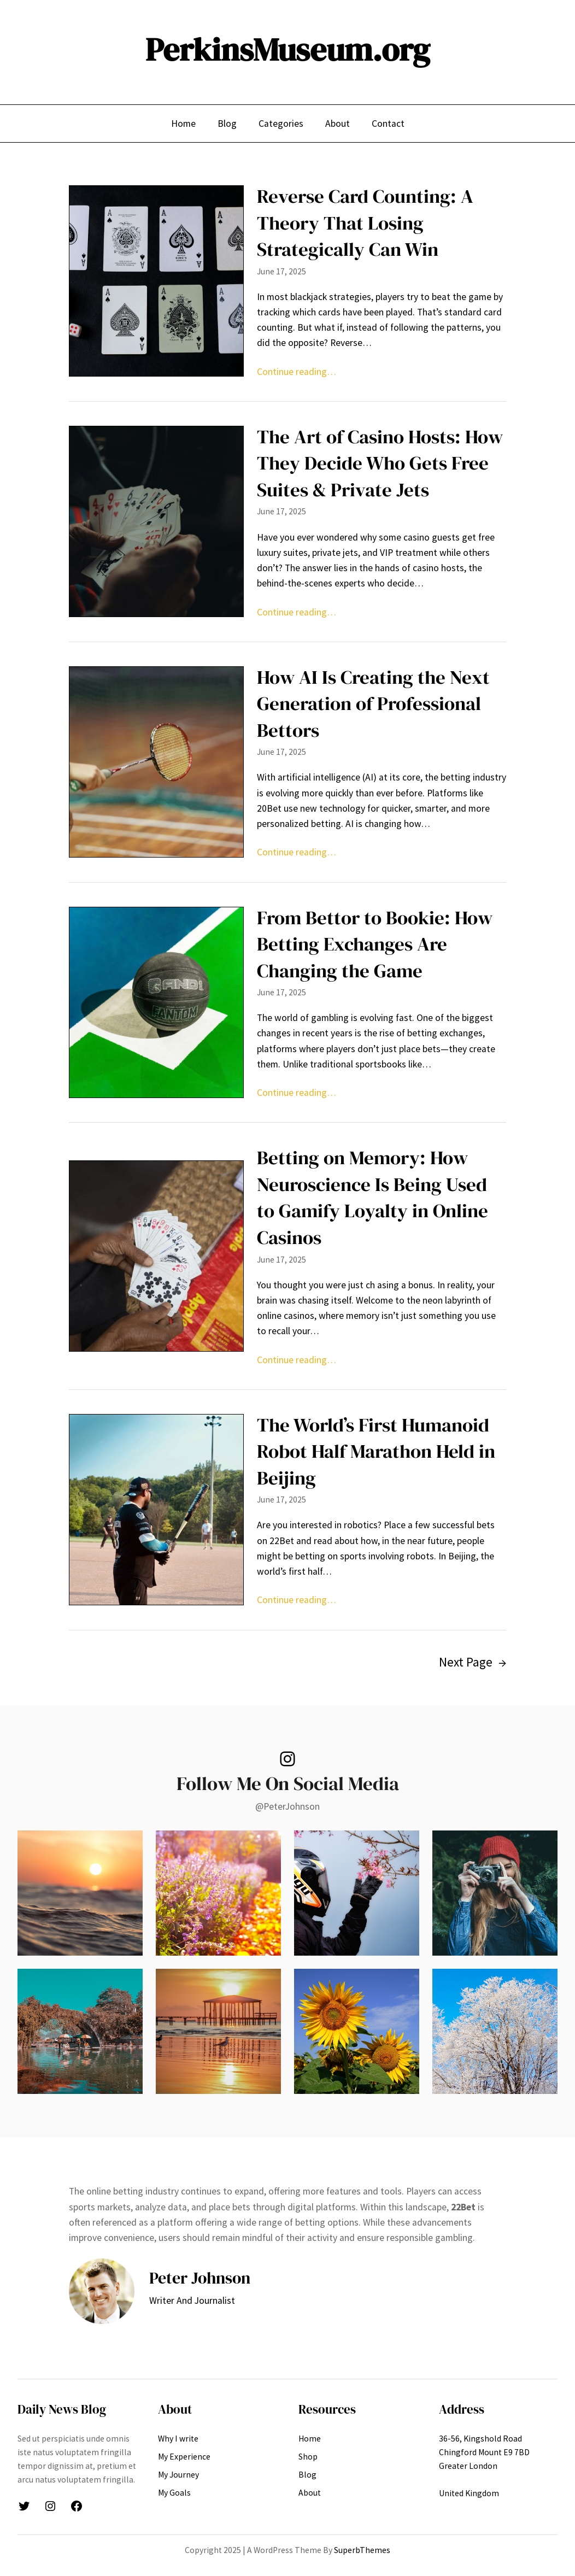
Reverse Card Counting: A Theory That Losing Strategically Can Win (365, 222)
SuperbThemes (362, 2550)
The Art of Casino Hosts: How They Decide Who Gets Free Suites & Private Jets (380, 463)
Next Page (472, 1662)
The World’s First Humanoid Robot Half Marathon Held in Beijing (376, 1451)
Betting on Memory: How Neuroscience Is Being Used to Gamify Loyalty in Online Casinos (372, 1198)
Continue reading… (296, 372)
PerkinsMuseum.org (287, 49)
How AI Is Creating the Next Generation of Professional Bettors (373, 703)
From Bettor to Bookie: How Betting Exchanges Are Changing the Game (374, 944)
